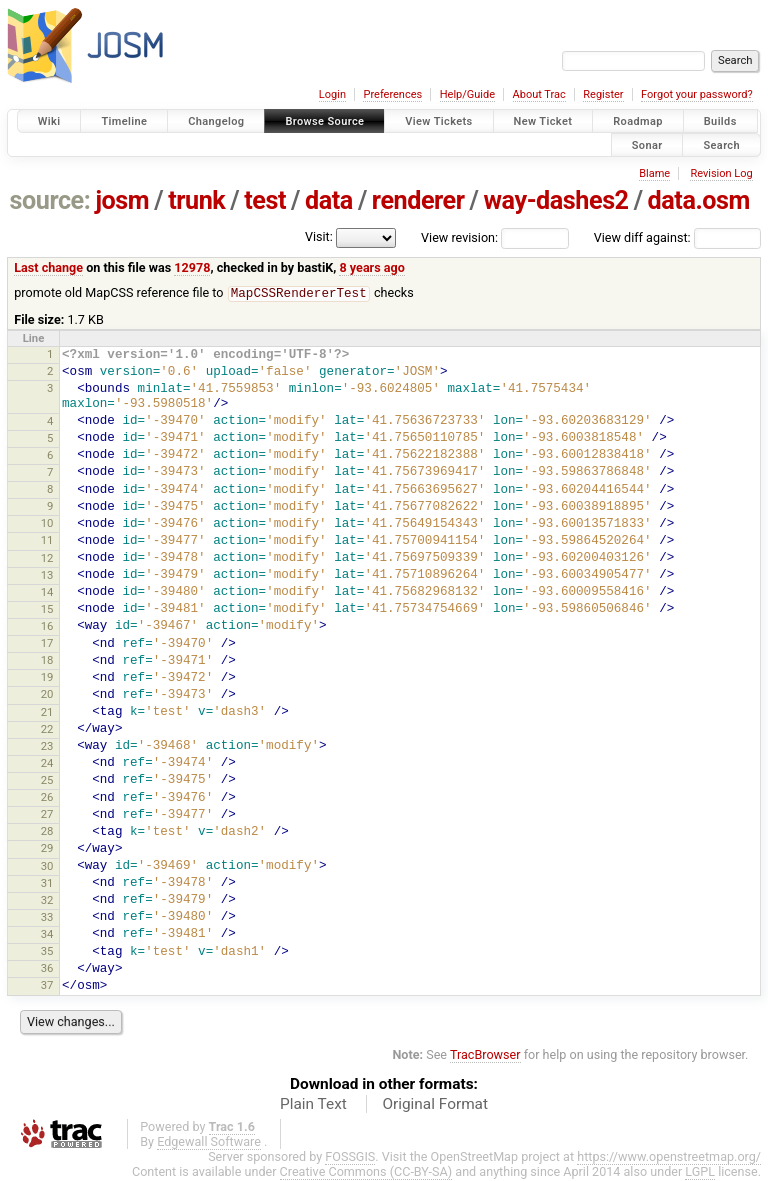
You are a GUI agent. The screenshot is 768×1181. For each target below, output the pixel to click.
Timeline (124, 121)
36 (47, 969)
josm (122, 200)
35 (47, 952)
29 (47, 849)
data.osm (699, 200)
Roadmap (638, 121)
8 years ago (371, 267)
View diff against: (677, 237)
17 (47, 644)
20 (47, 695)
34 (47, 935)
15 (47, 610)
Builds (720, 121)
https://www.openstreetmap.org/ (669, 1157)
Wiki (49, 121)
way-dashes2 (556, 200)
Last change (48, 267)
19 (47, 678)
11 (47, 541)
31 (47, 884)
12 (47, 559)
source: (50, 200)
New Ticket (543, 121)
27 (47, 815)
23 (47, 747)
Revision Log (721, 173)
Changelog (216, 121)
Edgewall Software (209, 1142)
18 (47, 661)
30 (47, 867)
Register (603, 94)
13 (47, 576)
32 (47, 901)
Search (721, 144)
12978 (192, 267)
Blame (654, 173)
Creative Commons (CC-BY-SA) (366, 1172)
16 (47, 627)
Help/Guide (467, 94)
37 (47, 986)
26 (47, 798)
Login (332, 94)
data (329, 200)
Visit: (319, 236)
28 (47, 832)
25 (47, 781)
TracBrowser (485, 1055)
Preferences (392, 94)
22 (47, 730)
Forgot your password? (697, 94)
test (265, 200)
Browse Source (324, 121)
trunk (196, 200)
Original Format (435, 1105)
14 (47, 593)
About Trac (539, 94)
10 (47, 524)
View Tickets (438, 121)
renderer (418, 200)
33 (47, 918)
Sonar (647, 144)
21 (47, 713)
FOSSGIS (350, 1157)
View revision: (459, 237)
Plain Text (313, 1105)
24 (47, 764)
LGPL (700, 1172)
